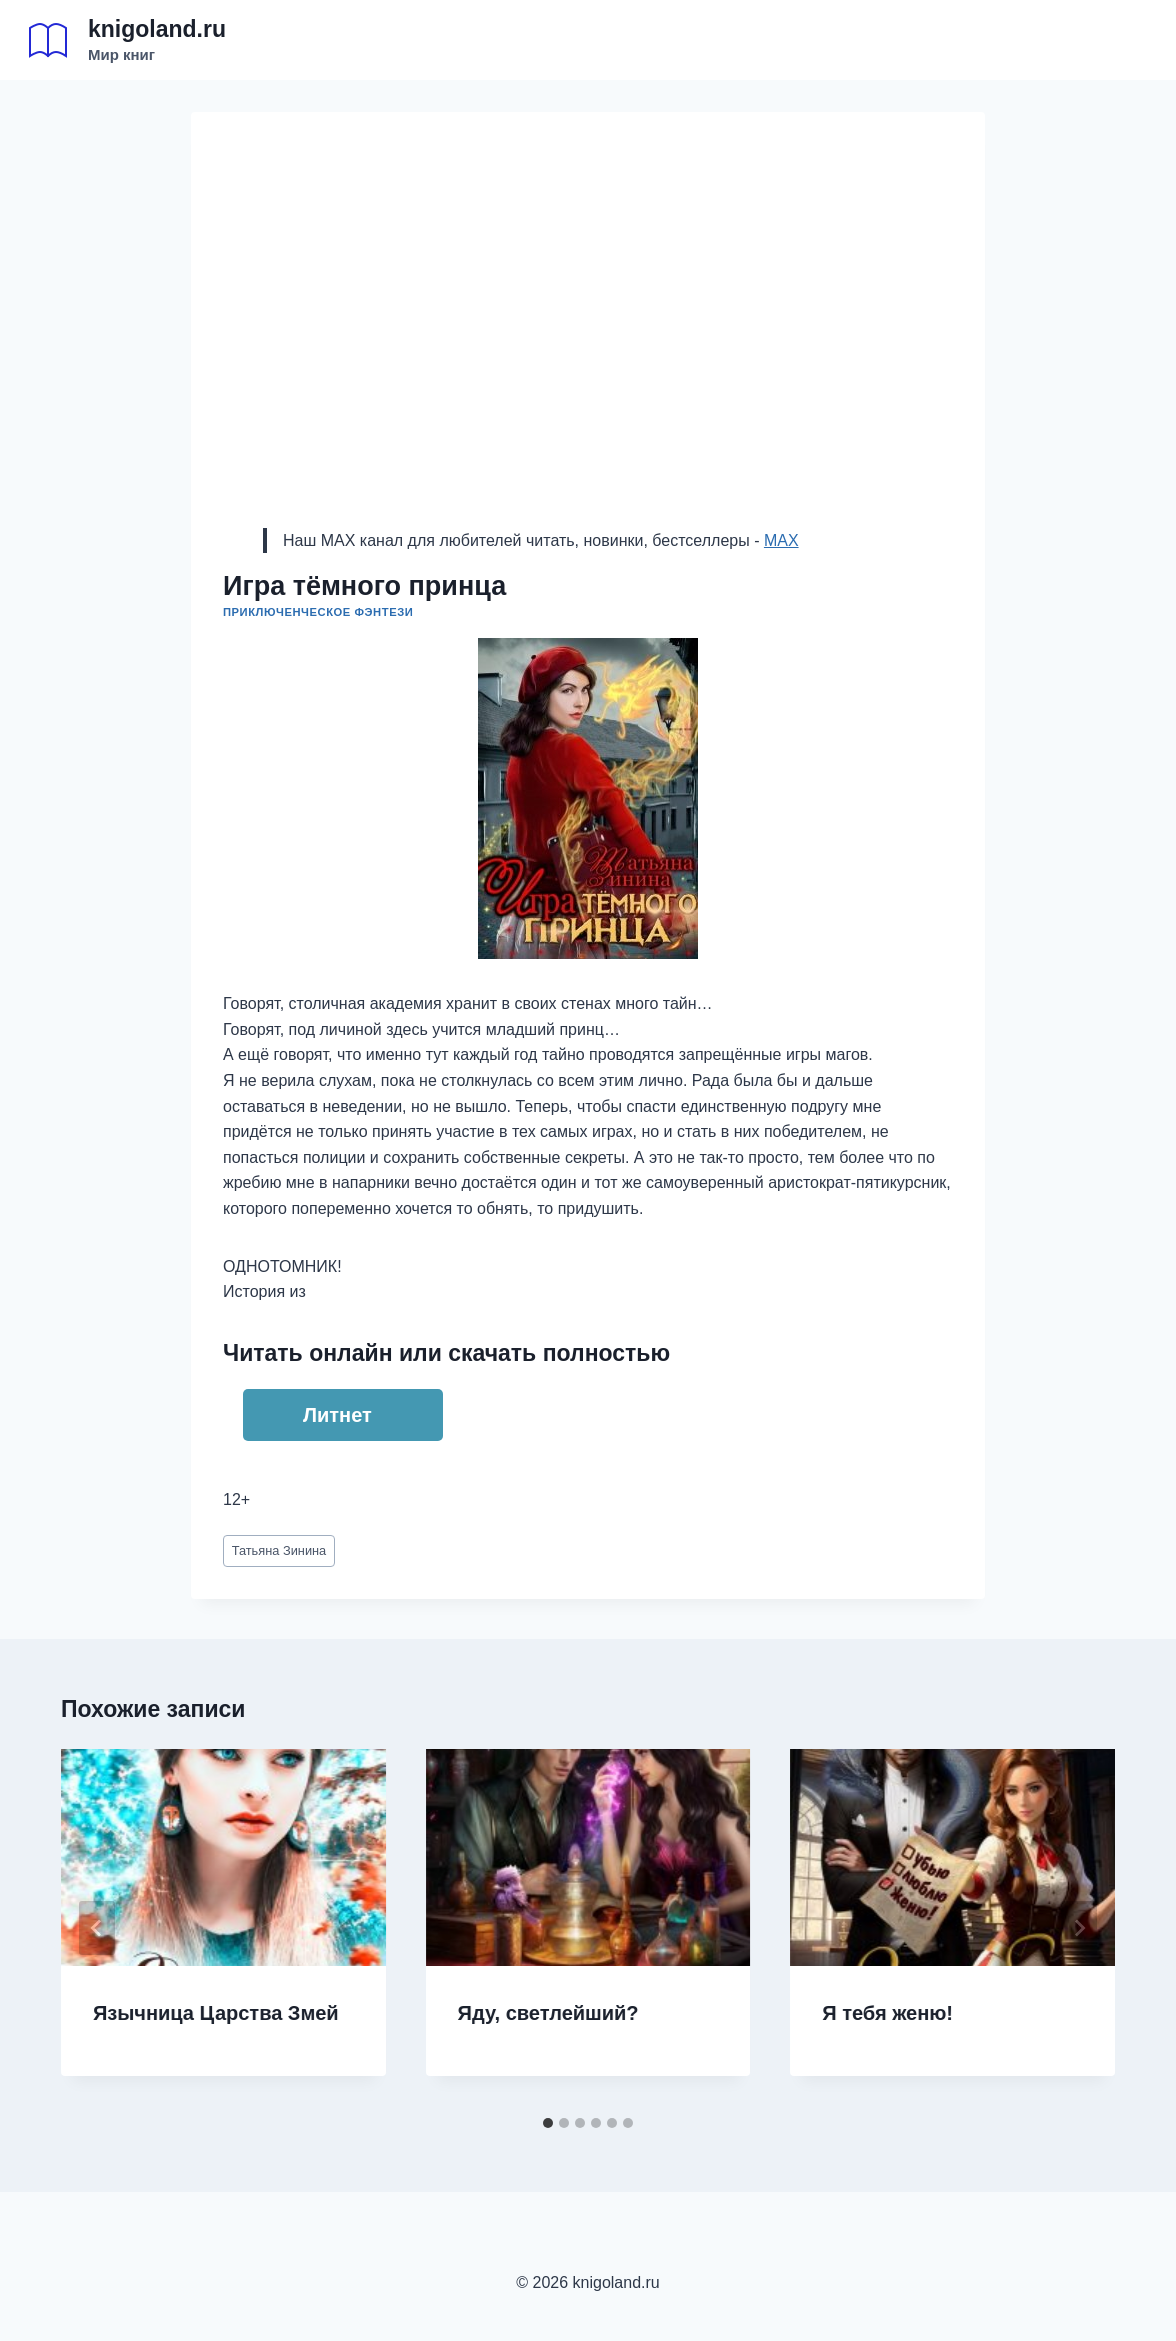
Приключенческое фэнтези (318, 612)
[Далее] (1079, 1928)
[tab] (548, 2123)
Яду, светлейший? (548, 2013)
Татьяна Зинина (279, 1550)
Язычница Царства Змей (216, 2013)
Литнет (337, 1415)
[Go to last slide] (97, 1928)
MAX (781, 540)
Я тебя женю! (887, 2013)
